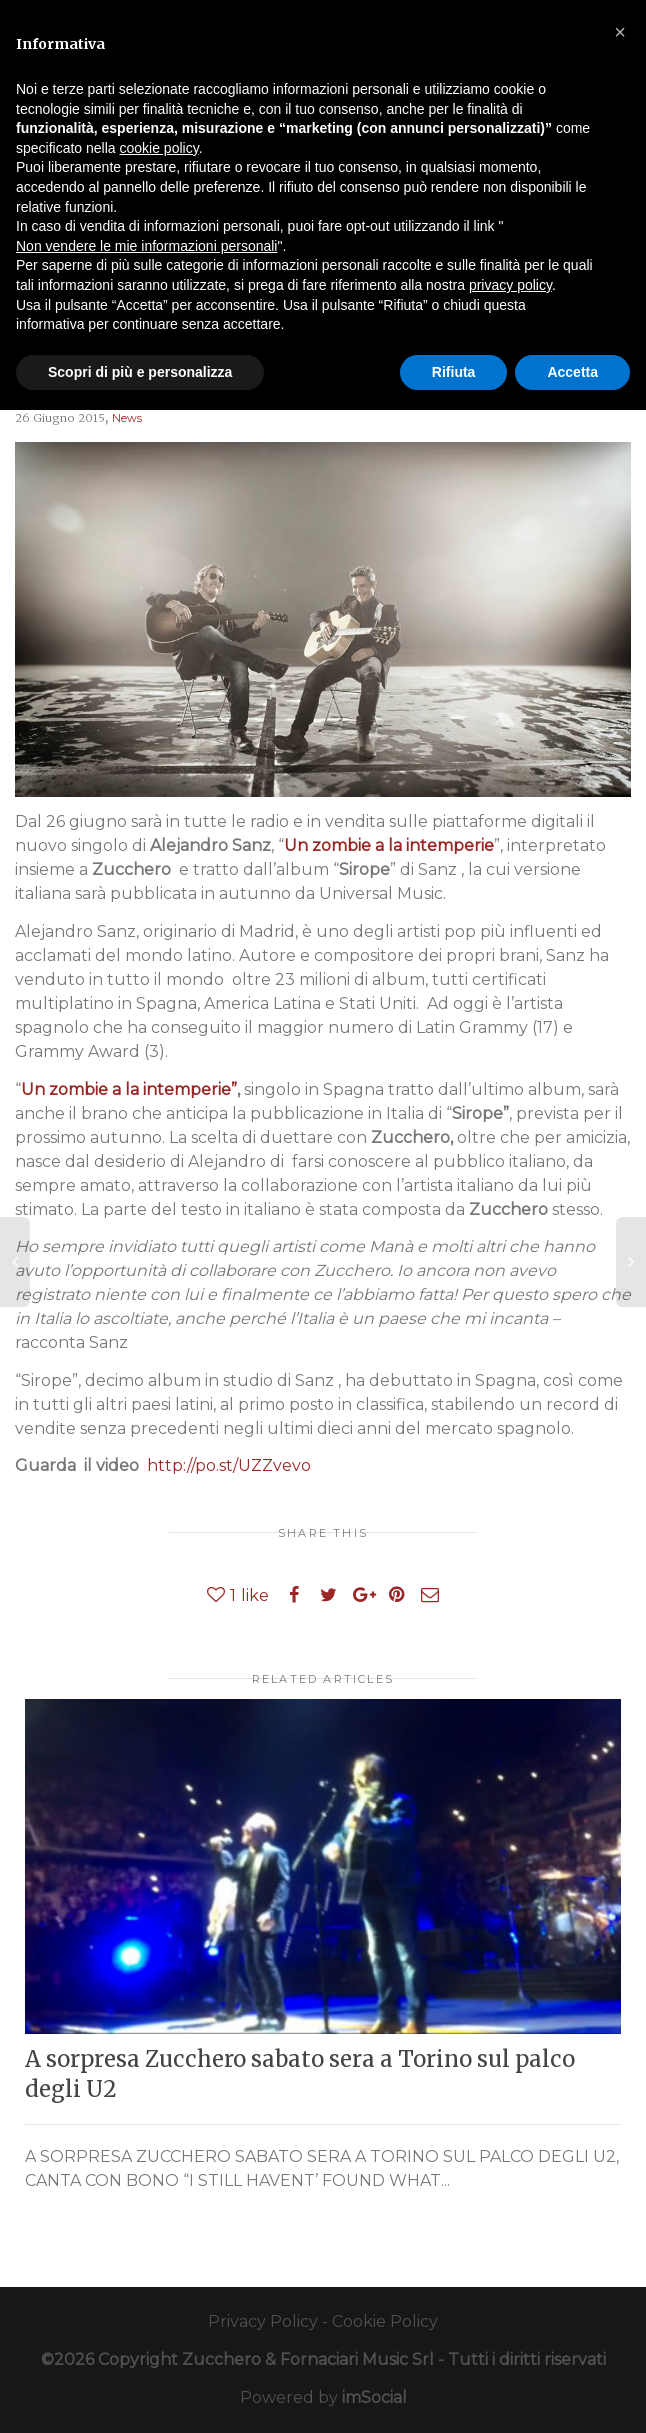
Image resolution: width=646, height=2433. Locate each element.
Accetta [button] (572, 372)
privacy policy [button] (510, 285)
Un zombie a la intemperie (389, 845)
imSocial (374, 2397)
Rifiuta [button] (454, 372)
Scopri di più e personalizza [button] (140, 372)
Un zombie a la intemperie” (129, 1089)
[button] (620, 32)
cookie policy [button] (159, 148)
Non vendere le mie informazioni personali (146, 246)
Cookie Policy (385, 2321)
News (127, 418)
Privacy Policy (263, 2321)
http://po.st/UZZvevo (229, 1465)
